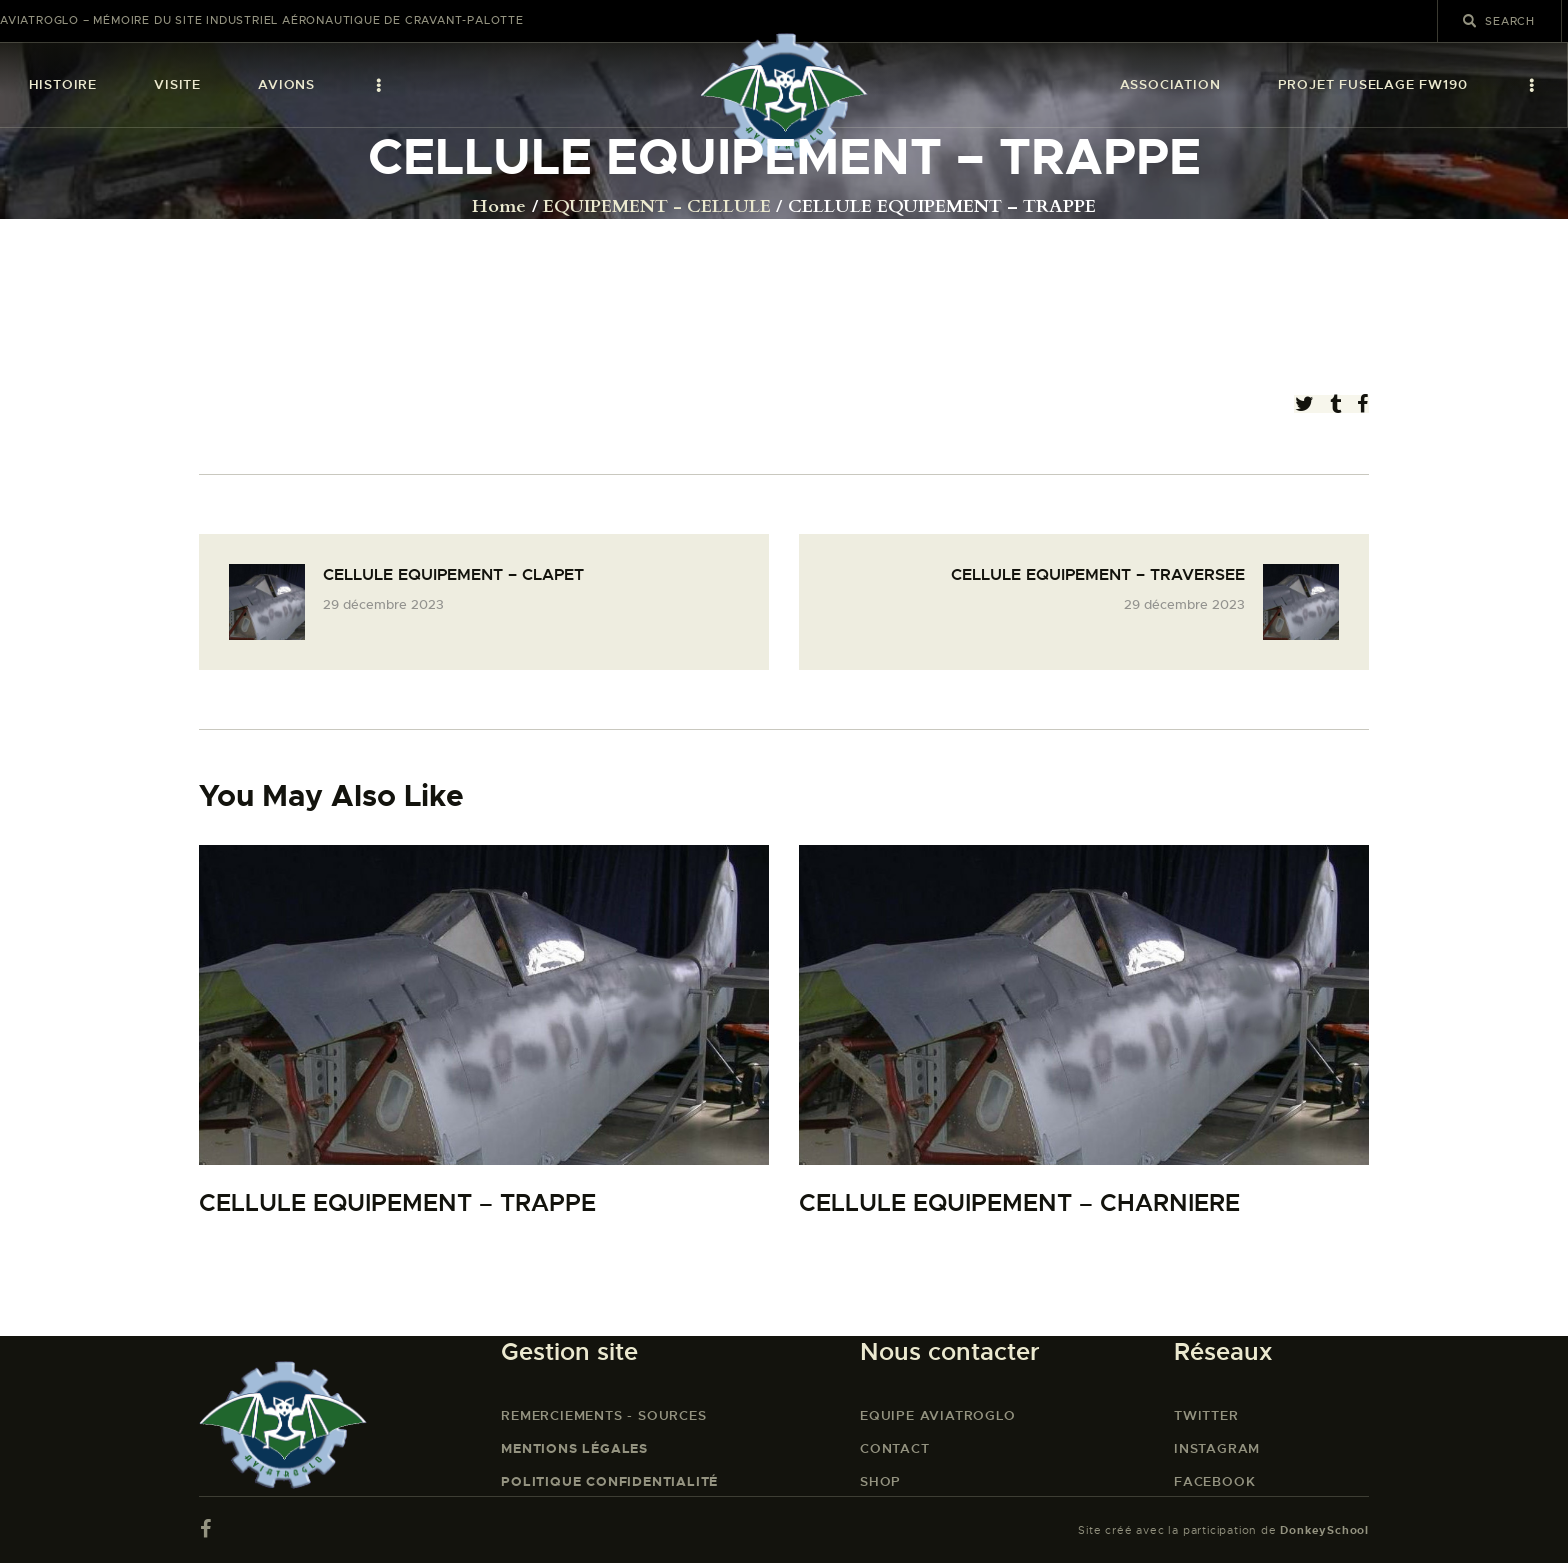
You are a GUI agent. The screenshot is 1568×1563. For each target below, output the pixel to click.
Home (499, 207)
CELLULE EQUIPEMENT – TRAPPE (397, 1203)
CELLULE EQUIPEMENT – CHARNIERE (1019, 1203)
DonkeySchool (1324, 1530)
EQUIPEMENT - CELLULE (657, 207)
